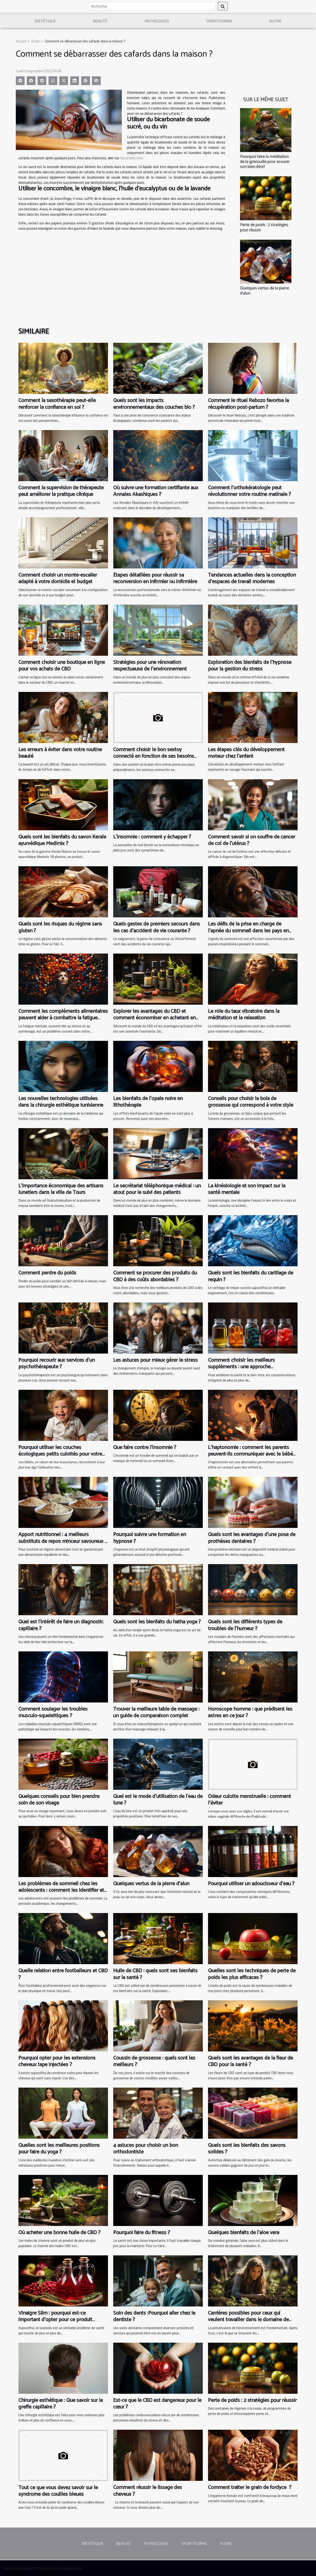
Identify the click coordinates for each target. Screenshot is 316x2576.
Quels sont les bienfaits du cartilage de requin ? (250, 1276)
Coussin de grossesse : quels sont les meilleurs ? (154, 2061)
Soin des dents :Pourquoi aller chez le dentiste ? (154, 2316)
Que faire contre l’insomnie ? (144, 1447)
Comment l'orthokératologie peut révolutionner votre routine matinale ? (249, 491)
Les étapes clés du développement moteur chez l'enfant (246, 753)
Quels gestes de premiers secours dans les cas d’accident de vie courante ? (156, 927)
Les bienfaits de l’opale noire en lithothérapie (148, 1101)
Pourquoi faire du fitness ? (141, 2232)
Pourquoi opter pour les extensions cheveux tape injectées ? (56, 2061)
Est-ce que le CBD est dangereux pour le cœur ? (157, 2403)
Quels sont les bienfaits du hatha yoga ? (157, 1622)
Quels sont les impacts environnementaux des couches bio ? (154, 403)
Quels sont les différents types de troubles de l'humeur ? (245, 1625)
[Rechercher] (152, 6)
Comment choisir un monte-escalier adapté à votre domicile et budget (57, 578)
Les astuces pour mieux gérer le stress (155, 1360)
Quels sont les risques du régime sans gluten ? (60, 927)
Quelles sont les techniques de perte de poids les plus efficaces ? (252, 1974)
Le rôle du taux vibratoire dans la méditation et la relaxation (243, 1014)
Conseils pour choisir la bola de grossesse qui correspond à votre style (250, 1101)
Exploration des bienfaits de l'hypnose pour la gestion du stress (249, 665)
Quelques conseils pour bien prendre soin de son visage (58, 1799)
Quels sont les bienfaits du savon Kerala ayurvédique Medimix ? (62, 840)
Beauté (100, 21)
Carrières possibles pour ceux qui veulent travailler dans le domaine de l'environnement (248, 2320)
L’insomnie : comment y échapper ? (152, 837)
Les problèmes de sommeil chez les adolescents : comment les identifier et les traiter (61, 1890)
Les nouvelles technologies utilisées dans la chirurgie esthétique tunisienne (60, 1101)
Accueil (21, 41)
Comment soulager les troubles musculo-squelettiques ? (53, 1712)
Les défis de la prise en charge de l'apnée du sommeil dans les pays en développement (248, 931)
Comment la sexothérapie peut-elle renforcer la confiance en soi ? (57, 403)
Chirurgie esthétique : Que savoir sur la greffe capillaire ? (60, 2403)
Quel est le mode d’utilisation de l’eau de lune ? (158, 1799)
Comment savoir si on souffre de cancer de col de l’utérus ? (251, 840)
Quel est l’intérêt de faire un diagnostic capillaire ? (60, 1625)
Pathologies (157, 21)
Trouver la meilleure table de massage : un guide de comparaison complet (156, 1712)
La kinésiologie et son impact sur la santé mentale (246, 1189)
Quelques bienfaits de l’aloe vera (243, 2232)
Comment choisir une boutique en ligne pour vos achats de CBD (61, 665)
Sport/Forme (219, 21)
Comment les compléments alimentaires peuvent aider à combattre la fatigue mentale (63, 1018)
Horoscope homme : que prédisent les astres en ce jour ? (250, 1712)
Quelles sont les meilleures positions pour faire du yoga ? (59, 2148)
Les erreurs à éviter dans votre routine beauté (60, 753)
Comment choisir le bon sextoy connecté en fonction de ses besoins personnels (153, 756)
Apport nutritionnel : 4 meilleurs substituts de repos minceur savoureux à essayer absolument (62, 1541)
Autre (275, 21)
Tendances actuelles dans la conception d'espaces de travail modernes (252, 578)
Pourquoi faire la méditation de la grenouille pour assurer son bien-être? (265, 161)
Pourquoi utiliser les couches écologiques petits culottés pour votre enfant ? (60, 1454)
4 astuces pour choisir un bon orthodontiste (145, 2148)
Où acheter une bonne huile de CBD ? (59, 2232)
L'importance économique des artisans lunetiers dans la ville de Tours (60, 1189)
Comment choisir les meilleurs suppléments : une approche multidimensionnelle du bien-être (244, 1367)
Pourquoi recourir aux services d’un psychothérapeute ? (56, 1363)
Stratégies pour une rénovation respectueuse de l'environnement (150, 665)
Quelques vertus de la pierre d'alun (264, 291)
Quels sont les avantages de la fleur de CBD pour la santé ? (250, 2061)
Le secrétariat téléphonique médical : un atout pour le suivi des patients (157, 1189)
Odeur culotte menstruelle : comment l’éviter (249, 1799)
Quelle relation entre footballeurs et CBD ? (63, 1974)
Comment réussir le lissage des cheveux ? (147, 2490)
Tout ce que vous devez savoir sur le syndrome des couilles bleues (58, 2491)
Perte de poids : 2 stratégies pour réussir (264, 227)
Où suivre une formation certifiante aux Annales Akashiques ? (155, 491)
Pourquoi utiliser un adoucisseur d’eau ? (251, 1883)
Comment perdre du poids (47, 1273)
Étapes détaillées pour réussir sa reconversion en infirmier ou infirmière (155, 578)
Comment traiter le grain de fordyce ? (249, 2487)
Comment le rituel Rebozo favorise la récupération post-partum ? (248, 403)
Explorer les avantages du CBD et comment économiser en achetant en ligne (154, 1018)
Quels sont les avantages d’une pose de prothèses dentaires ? (251, 1537)
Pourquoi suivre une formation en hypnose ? (149, 1537)
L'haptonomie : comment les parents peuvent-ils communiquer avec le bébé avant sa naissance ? (250, 1454)
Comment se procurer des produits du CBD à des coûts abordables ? (155, 1276)
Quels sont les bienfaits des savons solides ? (246, 2148)
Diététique (45, 21)
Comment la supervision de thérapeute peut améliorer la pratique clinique (61, 491)
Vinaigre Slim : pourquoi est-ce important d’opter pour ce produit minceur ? (55, 2320)
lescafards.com (131, 158)
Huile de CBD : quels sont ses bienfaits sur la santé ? (155, 1974)
